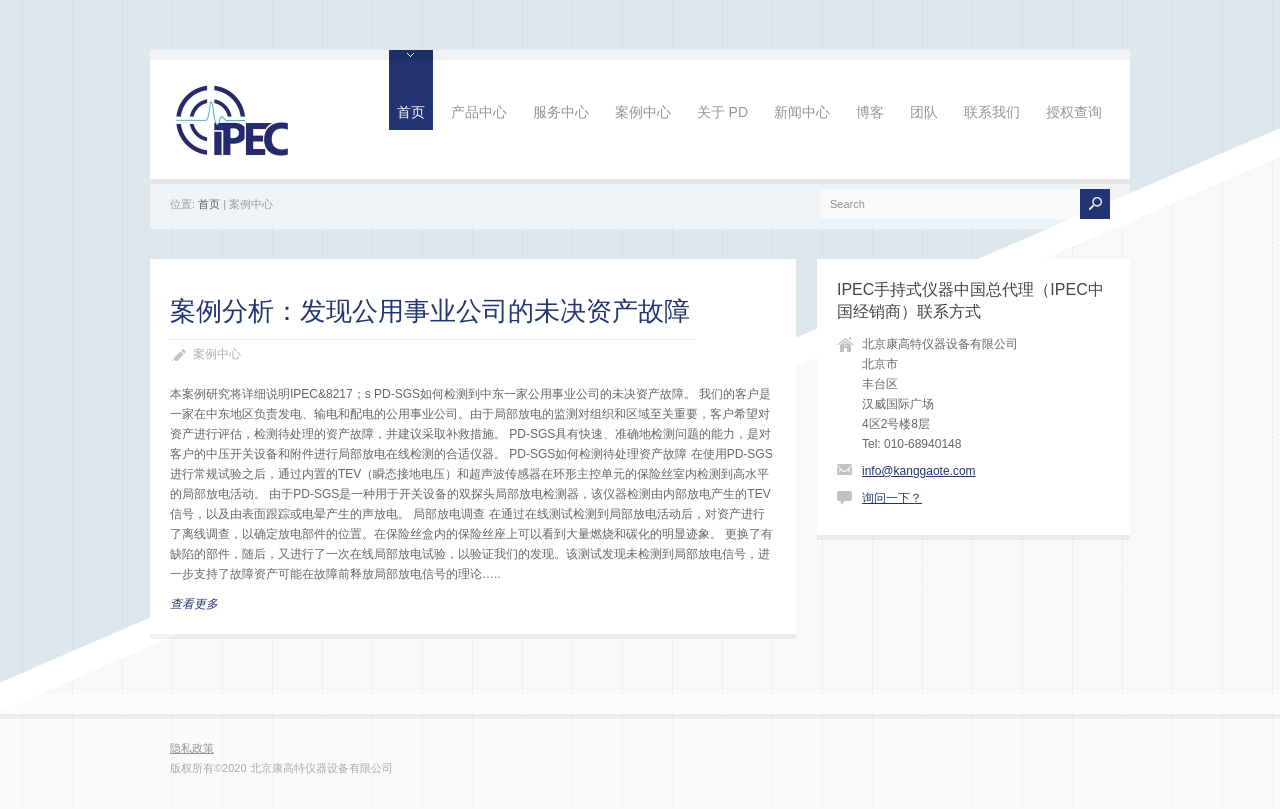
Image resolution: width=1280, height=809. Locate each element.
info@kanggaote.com (919, 471)
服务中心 (561, 112)
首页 (411, 112)
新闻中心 (802, 112)
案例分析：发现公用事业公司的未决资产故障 (430, 311)
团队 (924, 112)
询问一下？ (892, 498)
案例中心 (643, 112)
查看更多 (194, 604)
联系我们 (992, 112)
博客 (870, 112)
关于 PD (722, 112)
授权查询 (1074, 112)
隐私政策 (192, 748)
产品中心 (479, 112)
